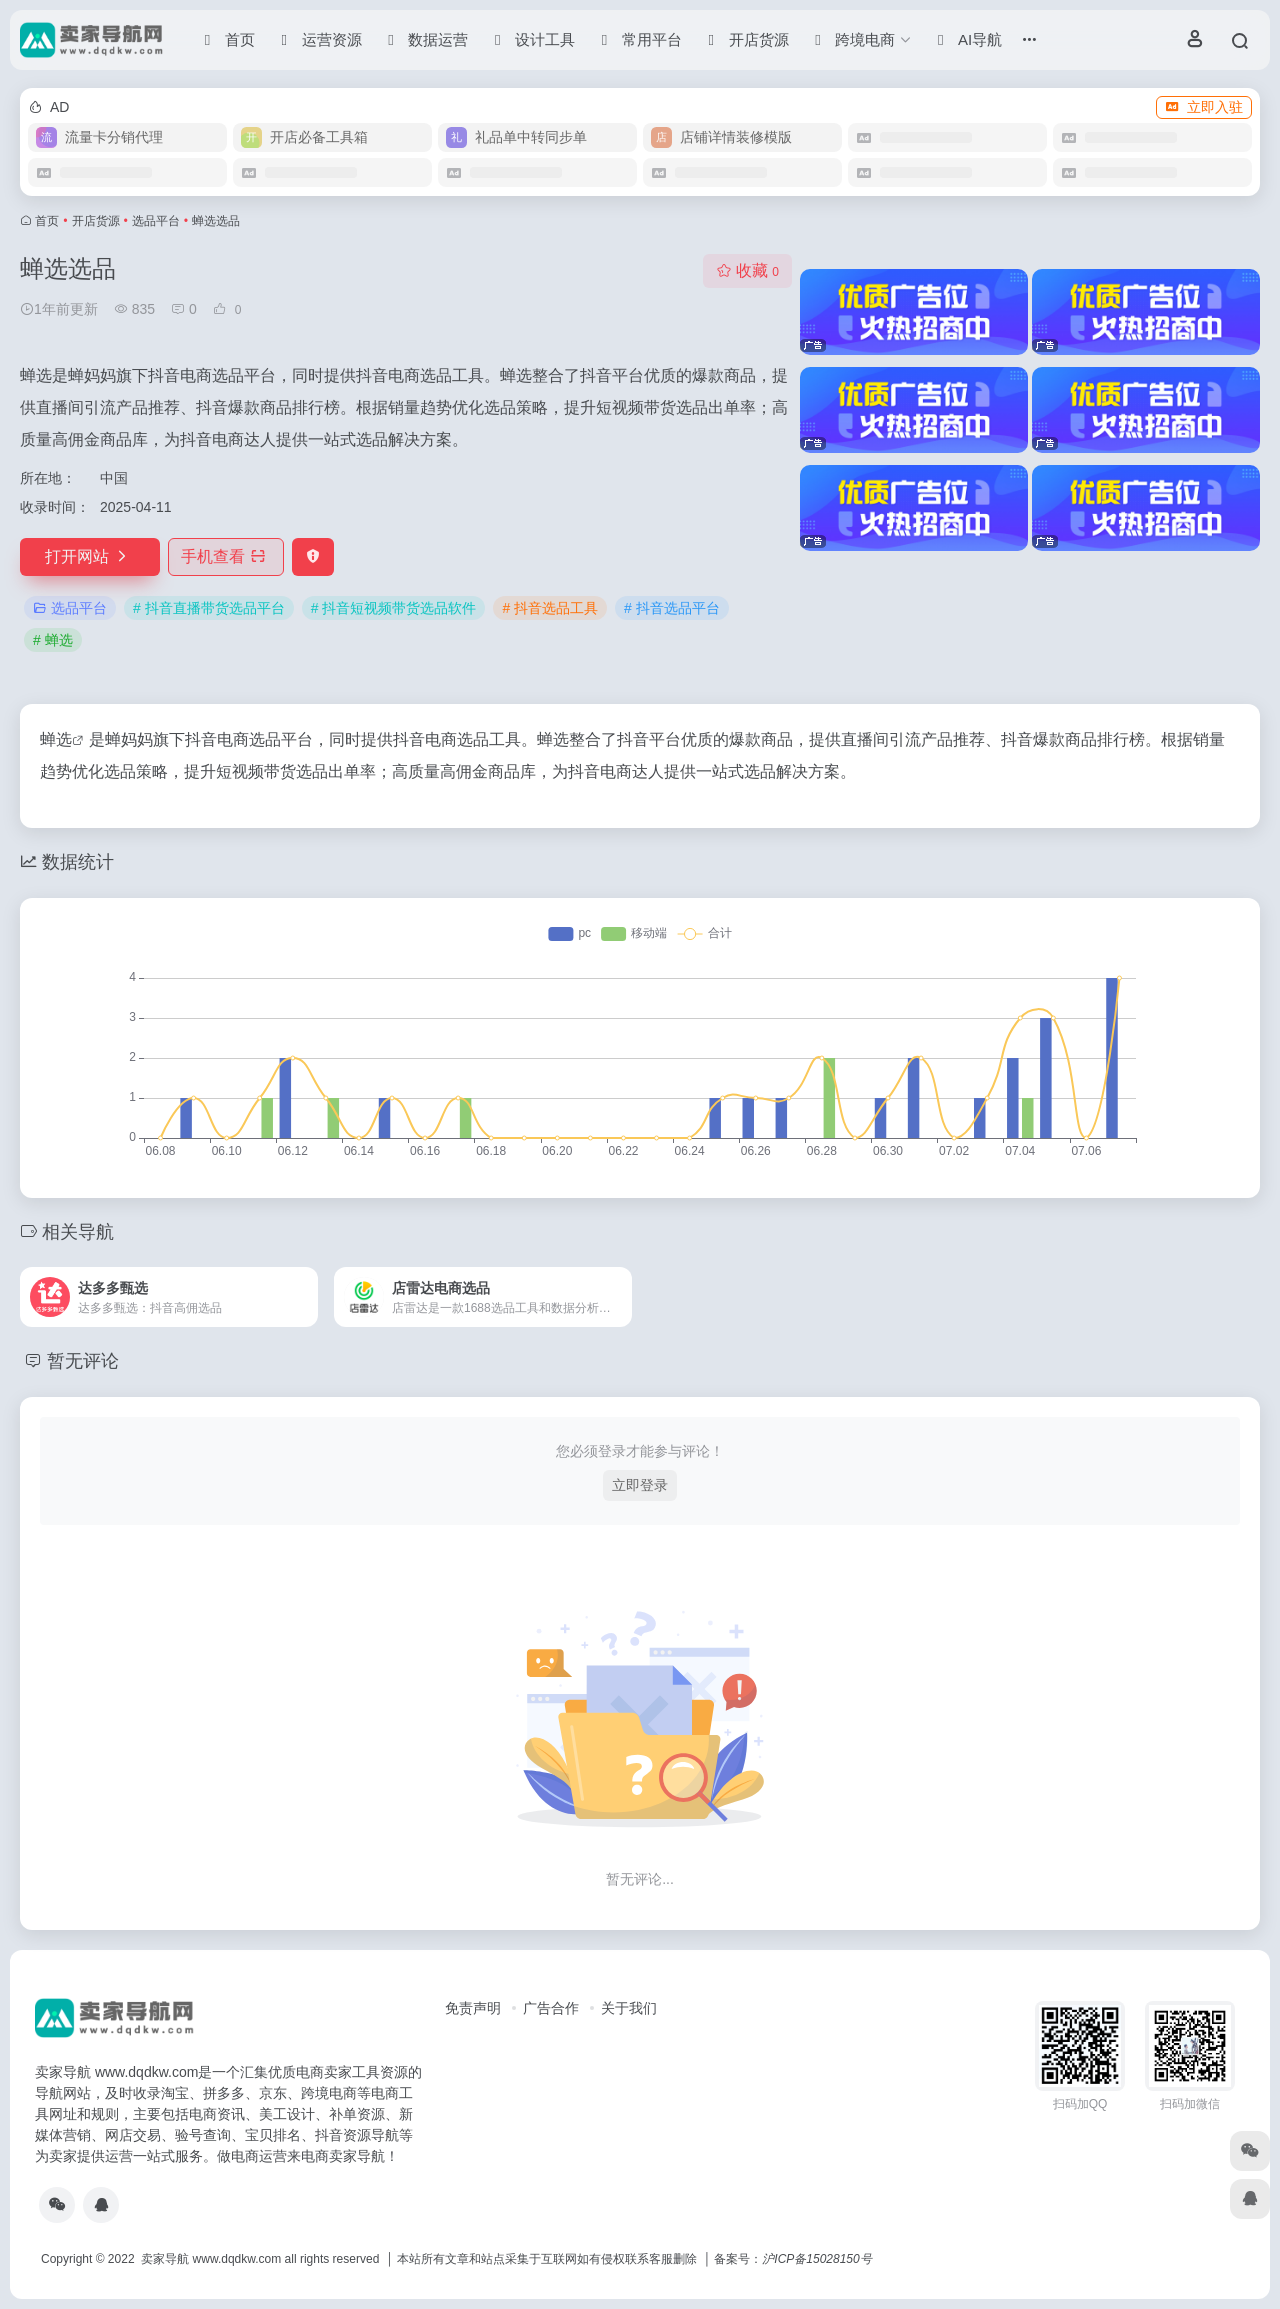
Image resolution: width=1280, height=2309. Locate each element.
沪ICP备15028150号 (816, 2259)
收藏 (747, 270)
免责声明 (473, 2008)
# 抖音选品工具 (550, 608)
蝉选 (56, 739)
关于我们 (629, 2008)
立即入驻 (1204, 107)
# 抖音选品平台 (672, 608)
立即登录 (640, 1485)
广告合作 (551, 2008)
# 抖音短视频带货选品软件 (394, 608)
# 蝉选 (53, 640)
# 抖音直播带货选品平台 (209, 608)
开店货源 (96, 221)
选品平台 (156, 221)
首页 (47, 221)
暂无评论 (83, 1361)
